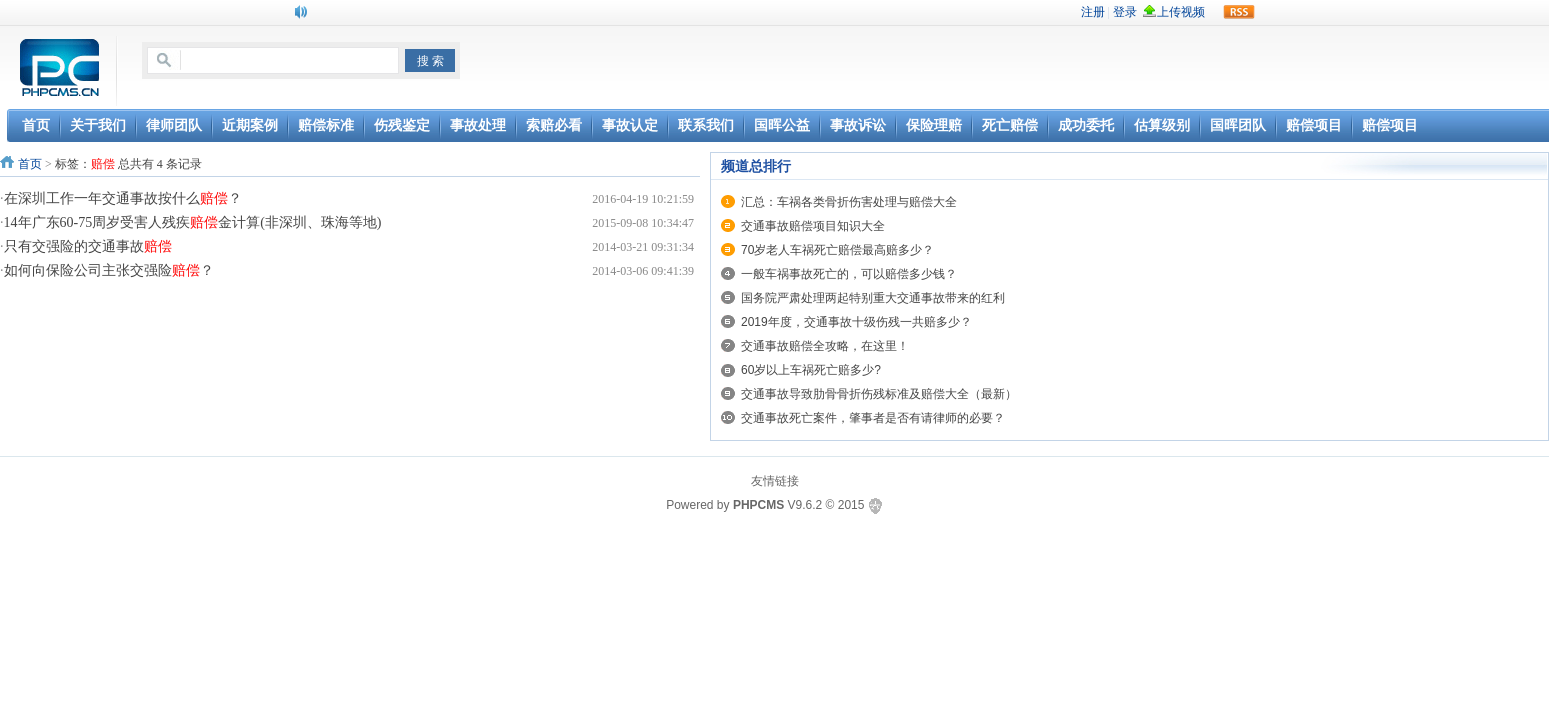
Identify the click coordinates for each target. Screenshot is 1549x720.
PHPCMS (758, 505)
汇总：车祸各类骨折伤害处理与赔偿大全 (849, 202)
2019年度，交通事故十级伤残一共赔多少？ (856, 322)
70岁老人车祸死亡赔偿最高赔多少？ (837, 250)
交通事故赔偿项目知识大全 (813, 226)
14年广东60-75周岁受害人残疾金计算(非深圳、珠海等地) (193, 222)
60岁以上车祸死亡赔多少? (811, 370)
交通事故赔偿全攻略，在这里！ (825, 346)
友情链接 (775, 481)
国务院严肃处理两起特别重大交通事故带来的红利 (873, 298)
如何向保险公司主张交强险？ (109, 270)
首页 (30, 164)
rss (1239, 12)
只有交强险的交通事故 (88, 246)
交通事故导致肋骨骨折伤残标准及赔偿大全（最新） (879, 394)
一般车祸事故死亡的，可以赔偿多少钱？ (849, 274)
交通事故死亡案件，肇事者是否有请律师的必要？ (873, 418)
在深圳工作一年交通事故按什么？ (123, 198)
